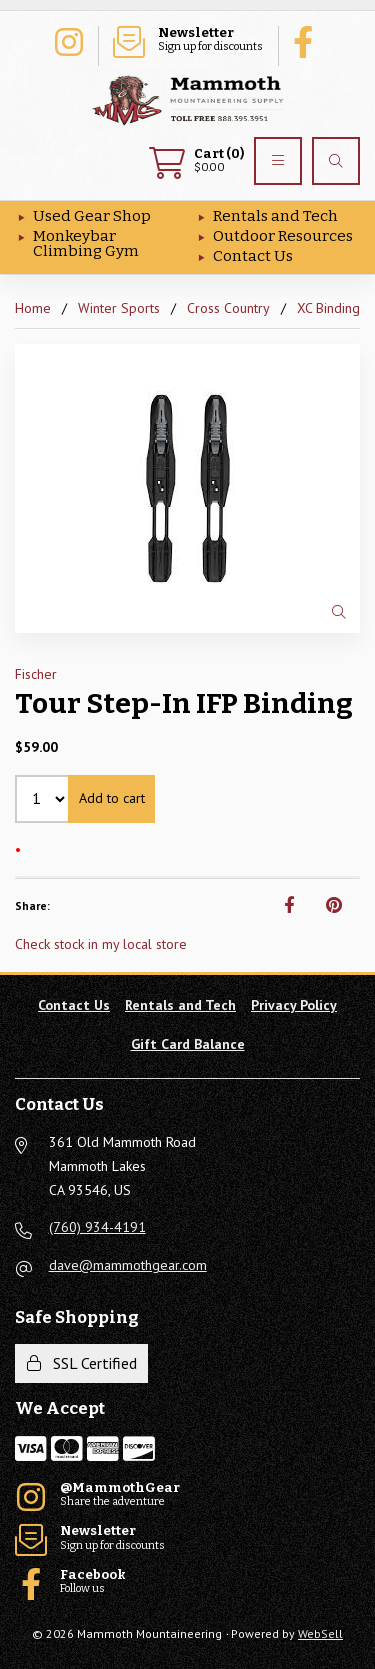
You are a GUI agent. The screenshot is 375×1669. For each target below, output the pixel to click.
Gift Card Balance (188, 1044)
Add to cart (112, 798)
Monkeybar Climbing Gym (86, 243)
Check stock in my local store (101, 944)
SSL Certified (82, 1363)
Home (33, 308)
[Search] (336, 161)
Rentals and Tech (275, 216)
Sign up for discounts (188, 40)
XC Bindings (331, 308)
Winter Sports (119, 308)
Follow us (308, 40)
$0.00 (196, 161)
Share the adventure (68, 40)
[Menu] (278, 161)
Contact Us (253, 256)
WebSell (320, 1633)
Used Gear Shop (92, 216)
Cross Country (228, 308)
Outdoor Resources (283, 236)
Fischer (36, 674)
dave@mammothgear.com (128, 1265)
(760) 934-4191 (97, 1227)
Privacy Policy (294, 1005)
